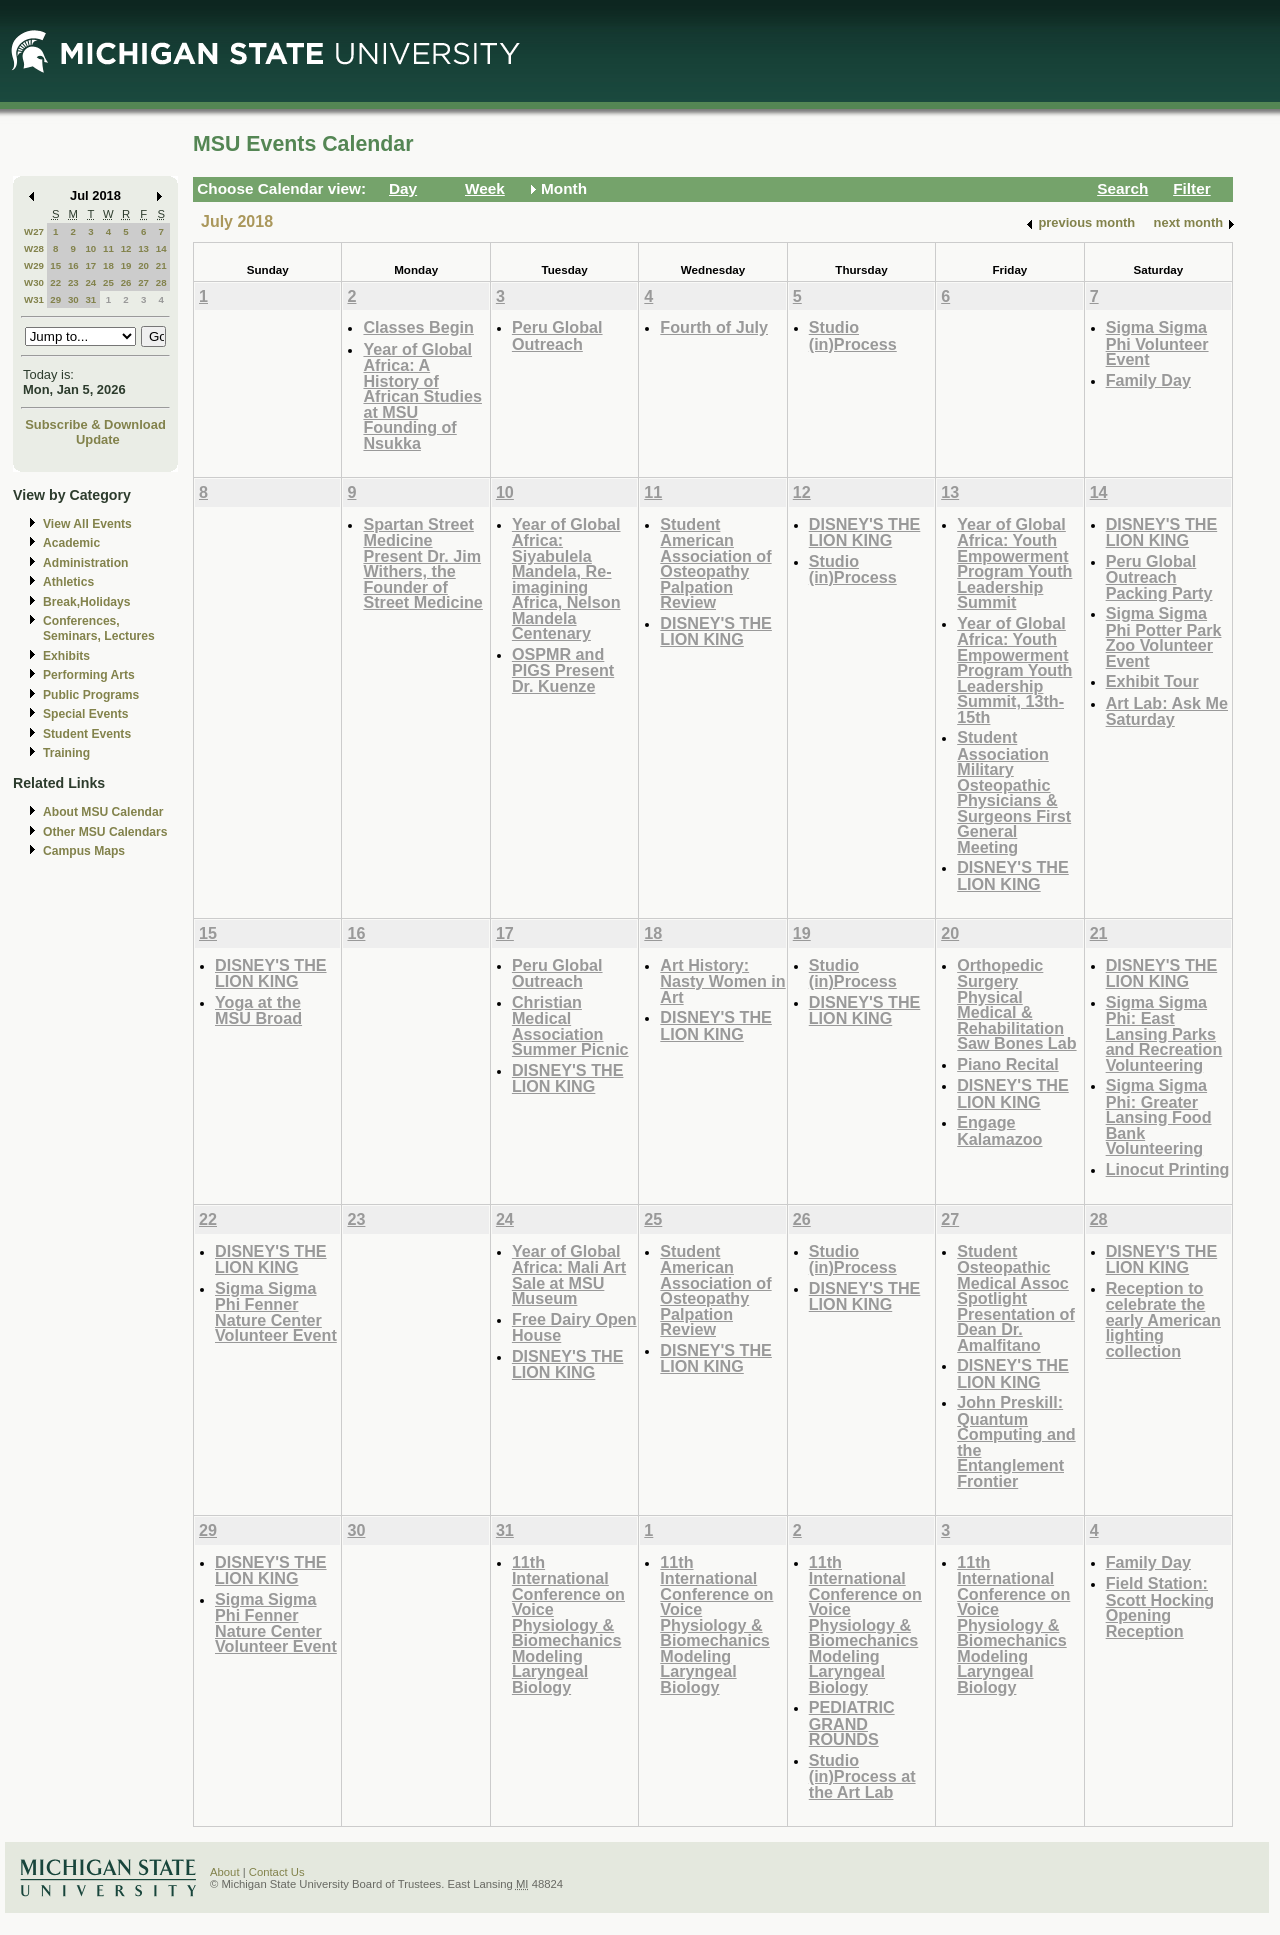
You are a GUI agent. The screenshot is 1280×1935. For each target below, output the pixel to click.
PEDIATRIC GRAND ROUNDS (852, 1723)
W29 (34, 265)
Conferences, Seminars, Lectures (99, 628)
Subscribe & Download (95, 424)
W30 (34, 282)
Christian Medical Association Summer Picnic (570, 1026)
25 (108, 282)
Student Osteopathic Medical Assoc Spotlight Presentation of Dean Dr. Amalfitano (1016, 1298)
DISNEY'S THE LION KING (716, 631)
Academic (71, 543)
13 (143, 248)
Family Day (1148, 380)
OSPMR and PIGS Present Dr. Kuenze (563, 670)
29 (55, 299)
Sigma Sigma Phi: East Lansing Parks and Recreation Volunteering (1164, 1033)
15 (55, 265)
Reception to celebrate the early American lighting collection (1163, 1319)
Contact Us (277, 1872)
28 (161, 282)
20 (143, 265)
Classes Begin (418, 327)
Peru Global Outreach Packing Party (1159, 577)
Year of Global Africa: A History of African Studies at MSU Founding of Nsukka (422, 396)
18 (108, 265)
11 (108, 248)
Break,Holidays (87, 602)
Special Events (85, 714)
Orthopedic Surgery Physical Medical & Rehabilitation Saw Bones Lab (1016, 1004)
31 (90, 299)
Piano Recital (1007, 1064)
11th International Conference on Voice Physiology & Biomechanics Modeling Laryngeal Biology (568, 1624)
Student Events (87, 734)
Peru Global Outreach (557, 335)
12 (126, 248)
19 (126, 265)
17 (90, 265)
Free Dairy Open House (574, 1327)
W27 (34, 231)
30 (73, 299)
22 (55, 282)
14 (161, 248)
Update (98, 439)
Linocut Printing (1168, 1169)
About (225, 1872)
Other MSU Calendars (105, 832)
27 (143, 282)
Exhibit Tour (1152, 681)
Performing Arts (89, 675)
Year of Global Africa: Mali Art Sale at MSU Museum (569, 1275)
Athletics (68, 582)
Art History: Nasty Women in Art (722, 981)
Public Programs (91, 695)
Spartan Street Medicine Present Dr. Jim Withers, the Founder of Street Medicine (422, 563)
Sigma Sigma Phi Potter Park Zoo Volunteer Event (1164, 637)
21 (161, 265)
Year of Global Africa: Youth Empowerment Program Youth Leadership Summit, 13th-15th (1014, 670)
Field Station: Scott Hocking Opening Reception (1160, 1607)
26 (126, 282)
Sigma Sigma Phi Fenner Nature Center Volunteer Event (276, 1312)
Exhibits (66, 656)
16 (73, 265)
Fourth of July (714, 327)
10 (90, 248)
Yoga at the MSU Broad (258, 1010)
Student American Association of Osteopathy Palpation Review (715, 563)
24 (90, 282)
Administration (85, 563)
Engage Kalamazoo (999, 1130)
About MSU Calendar (103, 812)
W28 (34, 248)
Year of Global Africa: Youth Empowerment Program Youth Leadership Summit (1014, 563)
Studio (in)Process (853, 335)
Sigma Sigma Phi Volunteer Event (1157, 343)
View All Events (87, 524)
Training (66, 753)
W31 (34, 299)
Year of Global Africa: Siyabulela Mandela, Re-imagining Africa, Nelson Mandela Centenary (566, 579)
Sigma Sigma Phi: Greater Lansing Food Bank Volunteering (1159, 1116)
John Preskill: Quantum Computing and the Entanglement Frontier (1016, 1441)
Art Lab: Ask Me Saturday (1167, 711)
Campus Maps (84, 851)
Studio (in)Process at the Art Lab (862, 1776)
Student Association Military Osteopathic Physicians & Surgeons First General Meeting (1014, 792)
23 (73, 282)
